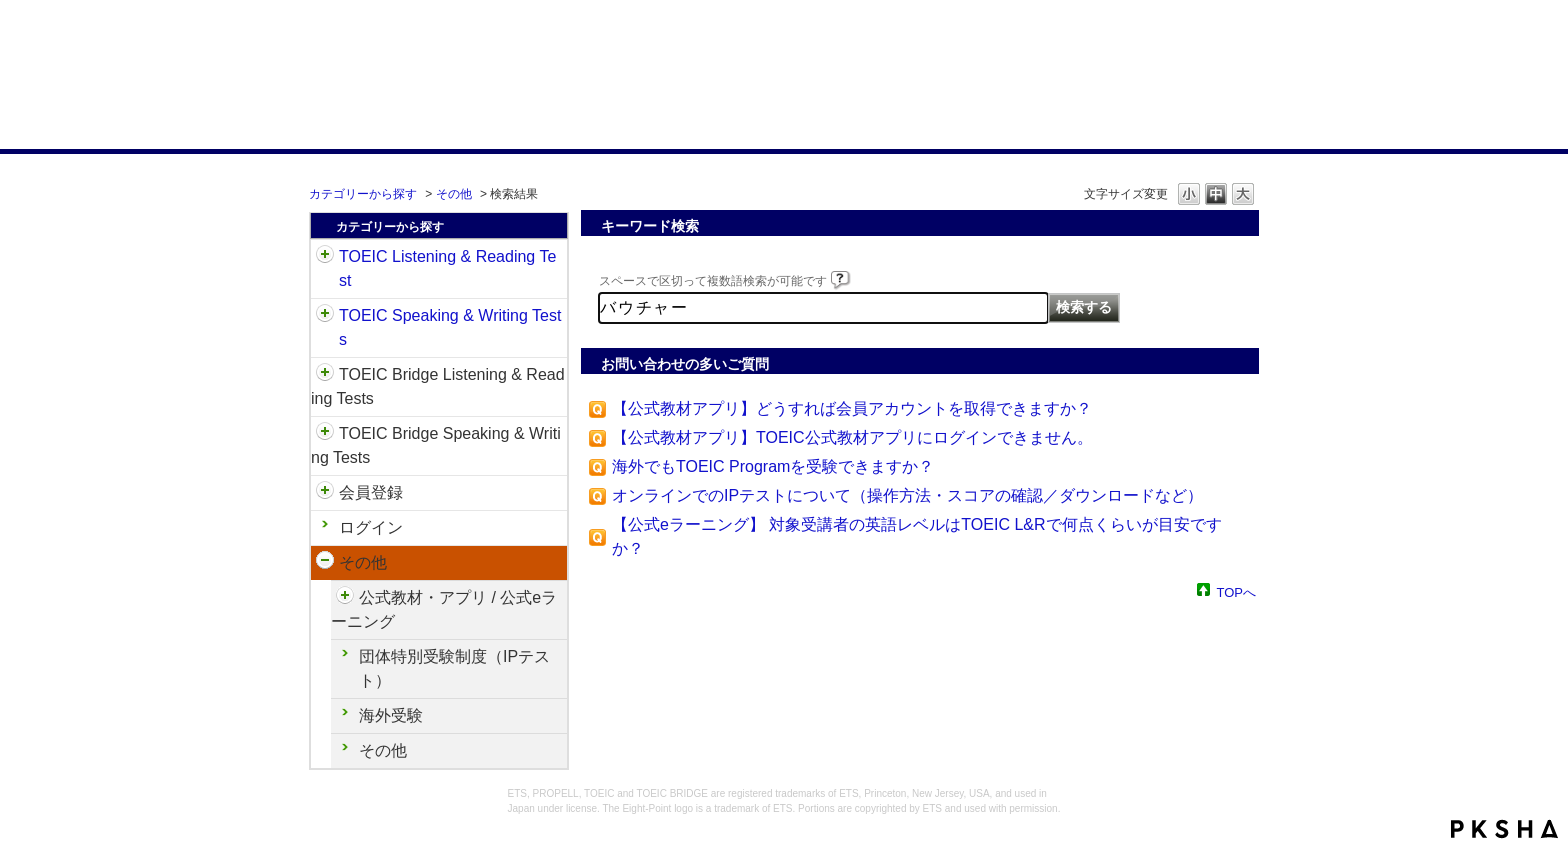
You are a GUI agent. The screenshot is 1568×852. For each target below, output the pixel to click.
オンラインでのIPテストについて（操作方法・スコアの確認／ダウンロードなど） (907, 495)
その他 (454, 194)
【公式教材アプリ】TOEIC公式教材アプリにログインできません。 (852, 437)
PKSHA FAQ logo (1504, 829)
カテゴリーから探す (363, 194)
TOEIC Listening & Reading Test (447, 268)
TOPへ (1237, 591)
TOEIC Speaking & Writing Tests (450, 327)
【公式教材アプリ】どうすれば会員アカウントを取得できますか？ (852, 408)
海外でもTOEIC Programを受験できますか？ (773, 466)
